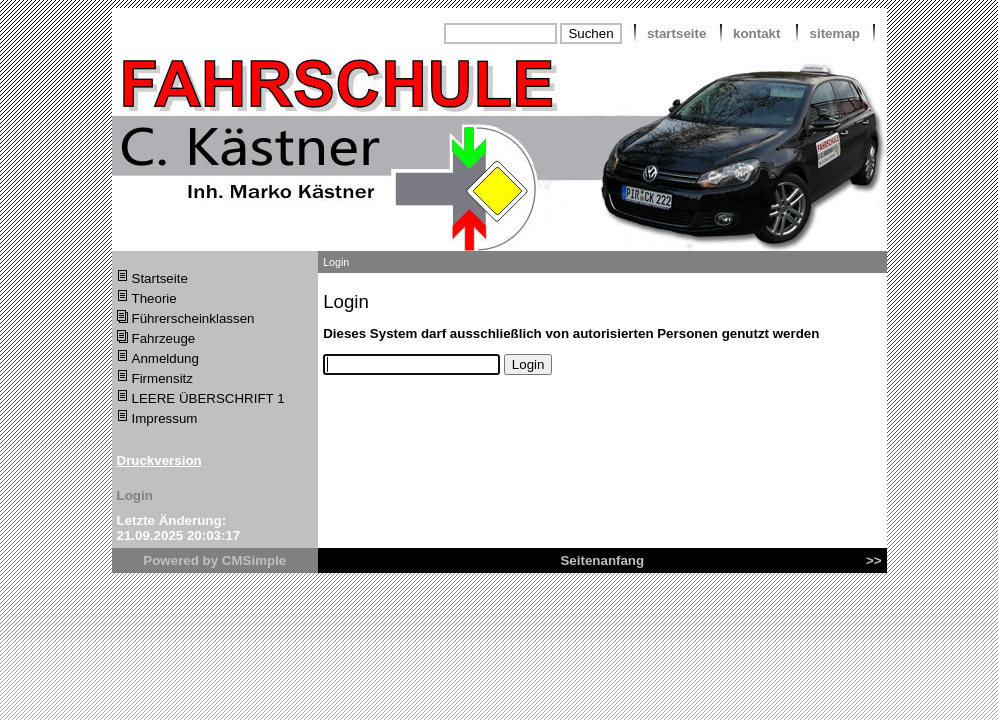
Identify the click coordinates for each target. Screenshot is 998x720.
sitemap (835, 33)
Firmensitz (162, 378)
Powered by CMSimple (214, 560)
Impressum (165, 418)
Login (135, 495)
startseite (676, 33)
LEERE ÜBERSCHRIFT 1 (208, 398)
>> (874, 560)
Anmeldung (165, 358)
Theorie (154, 298)
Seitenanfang (602, 560)
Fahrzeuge (164, 338)
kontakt (756, 33)
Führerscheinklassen (193, 318)
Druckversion (159, 460)
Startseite (160, 278)
